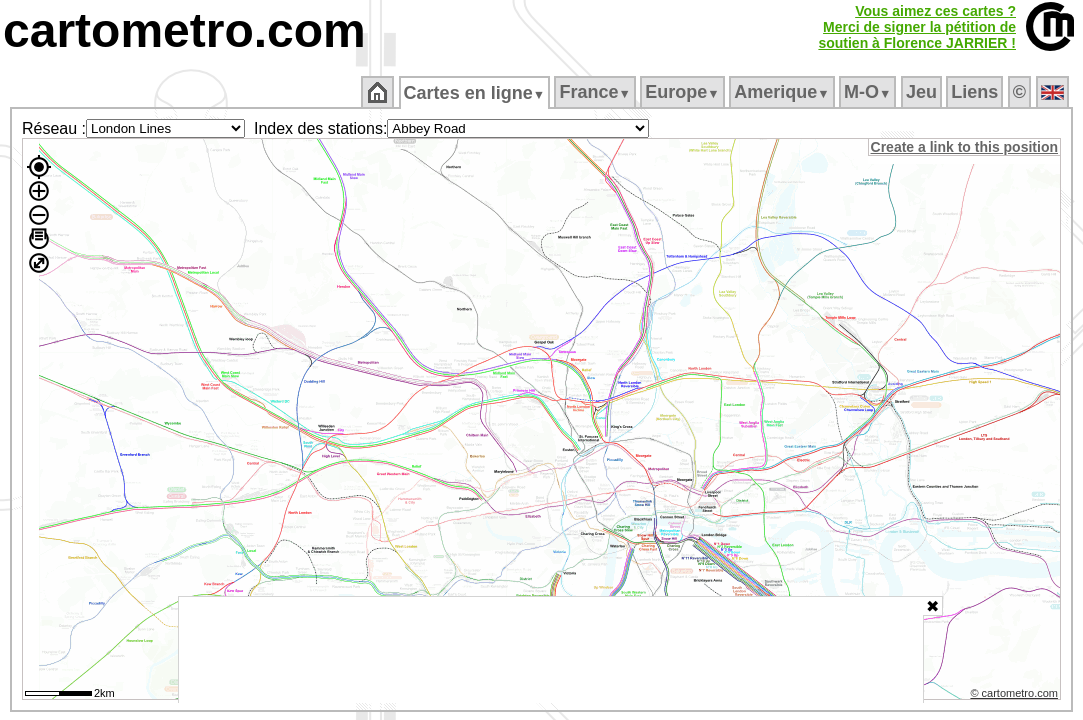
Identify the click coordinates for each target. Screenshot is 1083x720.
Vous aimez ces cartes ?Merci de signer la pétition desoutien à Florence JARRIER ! (917, 27)
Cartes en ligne (475, 93)
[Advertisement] (551, 650)
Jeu (922, 92)
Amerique (783, 92)
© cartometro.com (1016, 696)
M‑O (869, 92)
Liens (976, 92)
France (596, 92)
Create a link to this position (965, 147)
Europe (684, 92)
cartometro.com (184, 30)
